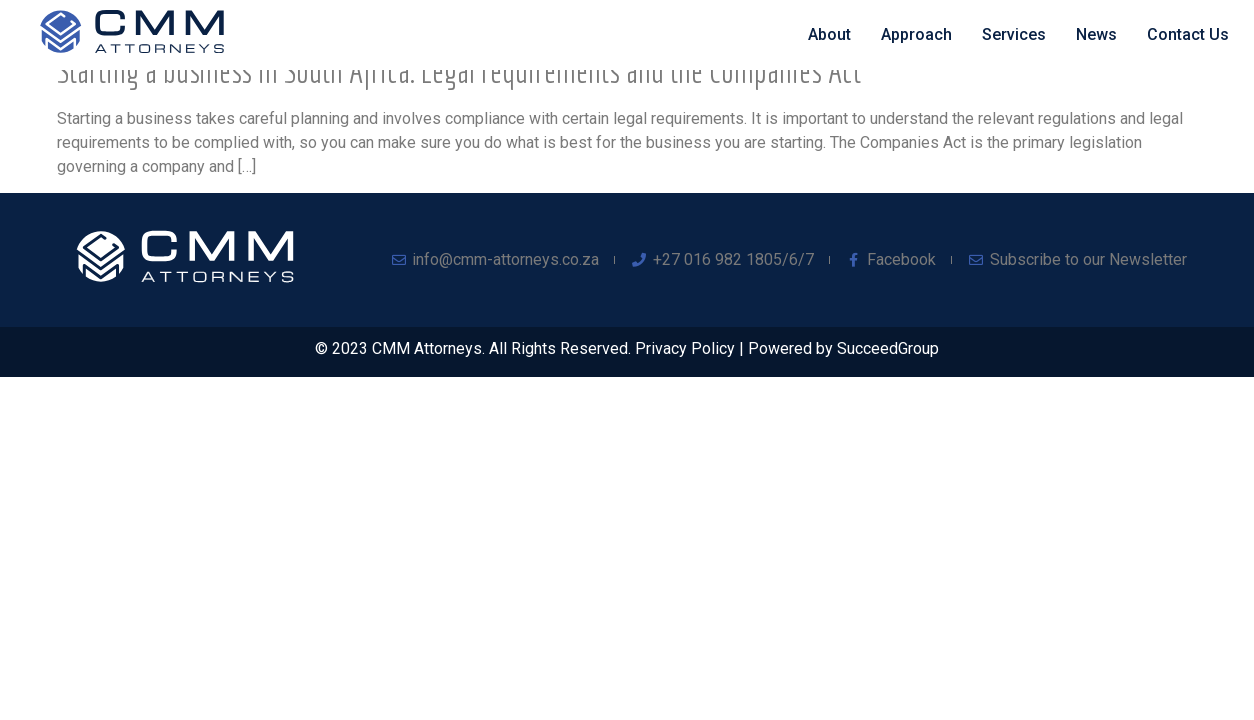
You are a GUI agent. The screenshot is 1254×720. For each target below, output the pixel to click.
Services (1014, 34)
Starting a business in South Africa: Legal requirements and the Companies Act (459, 71)
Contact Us (1188, 34)
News (1096, 34)
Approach (916, 34)
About (829, 34)
